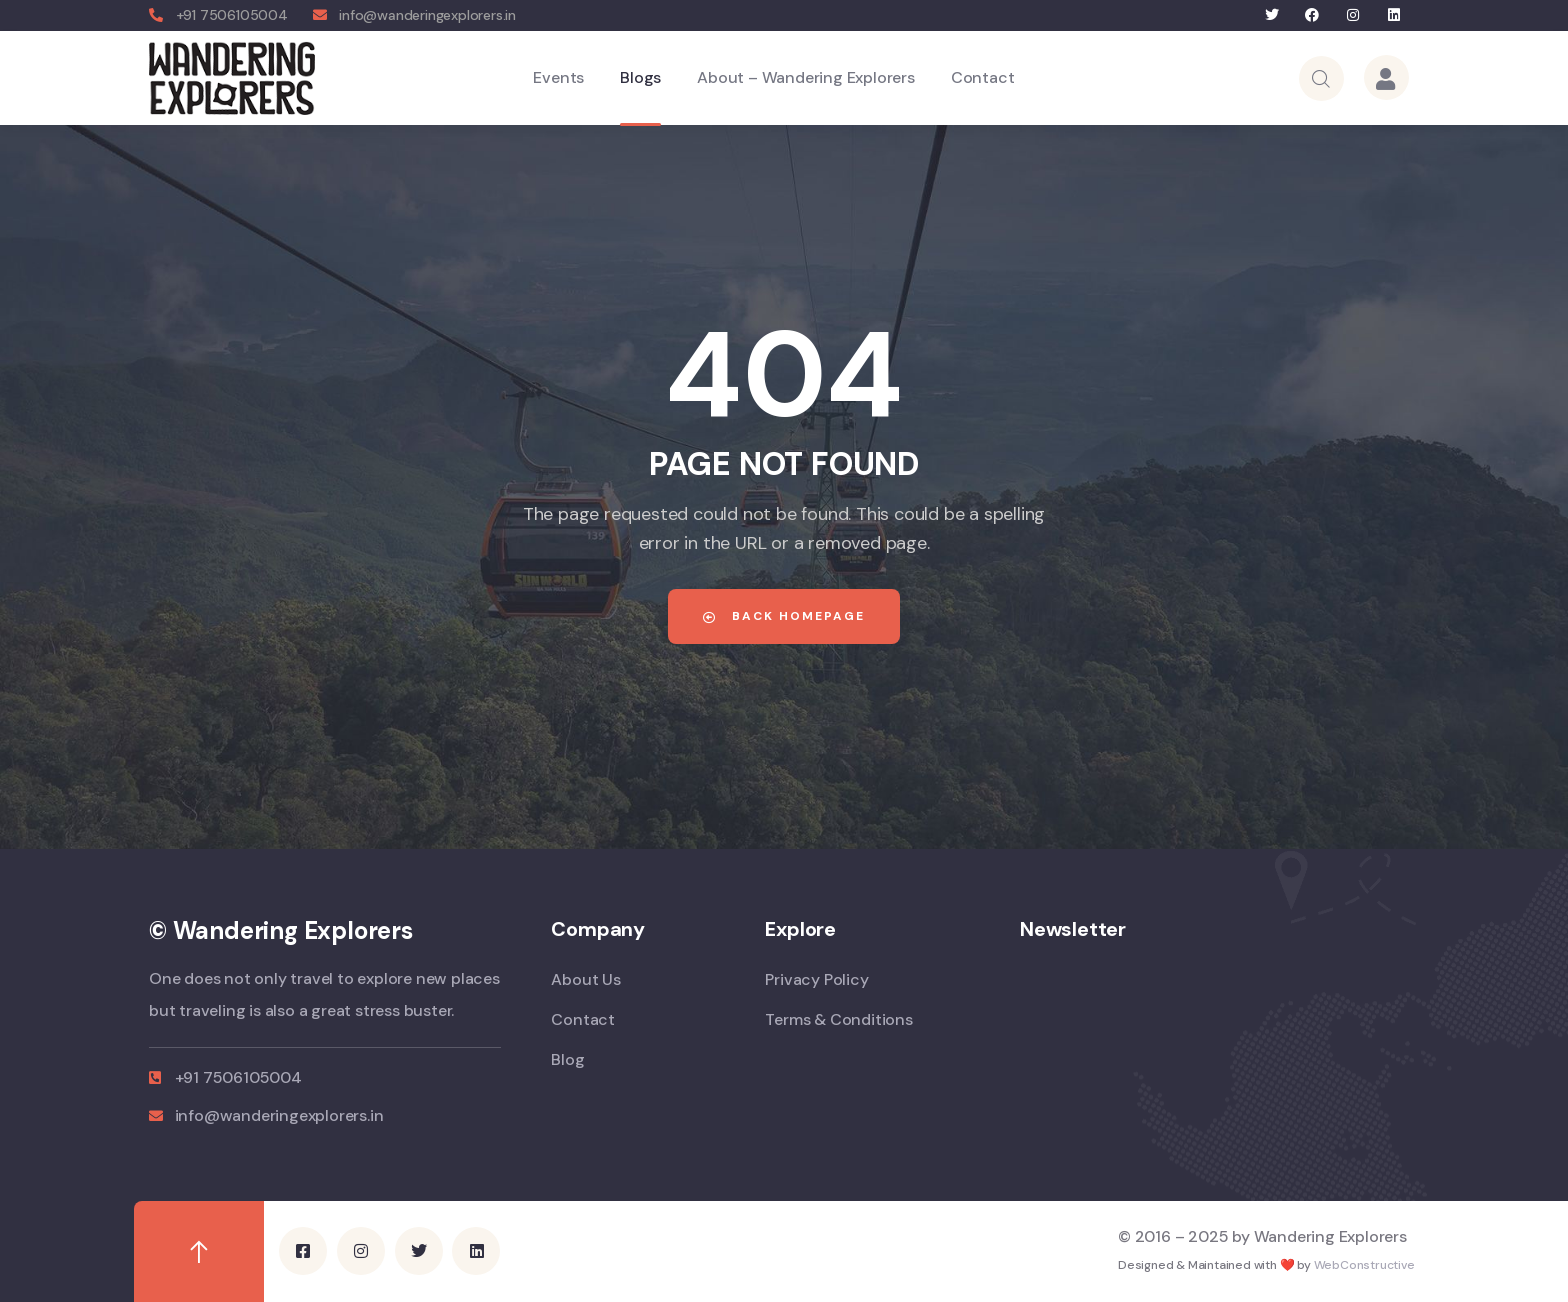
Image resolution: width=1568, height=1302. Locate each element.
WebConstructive (1364, 1265)
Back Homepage (784, 616)
